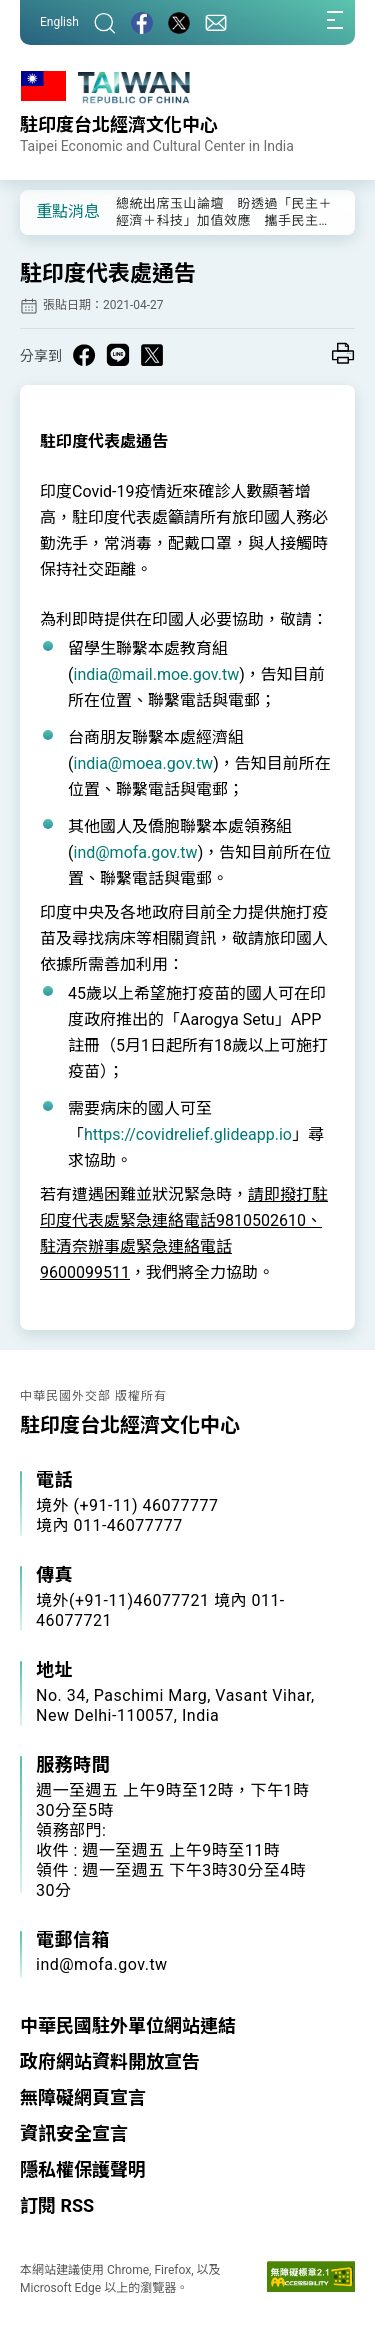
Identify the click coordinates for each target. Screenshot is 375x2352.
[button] (50, 211)
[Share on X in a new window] (152, 355)
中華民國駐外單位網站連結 (128, 2025)
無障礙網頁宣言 (83, 2097)
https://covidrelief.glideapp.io (188, 1134)
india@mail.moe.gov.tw (156, 674)
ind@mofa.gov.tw (135, 852)
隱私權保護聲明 (83, 2169)
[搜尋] (105, 22)
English (59, 22)
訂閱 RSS (57, 2205)
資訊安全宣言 (74, 2133)
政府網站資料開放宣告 (110, 2061)
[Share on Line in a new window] (118, 355)
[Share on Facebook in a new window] (84, 355)
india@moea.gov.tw (143, 763)
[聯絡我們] (216, 22)
